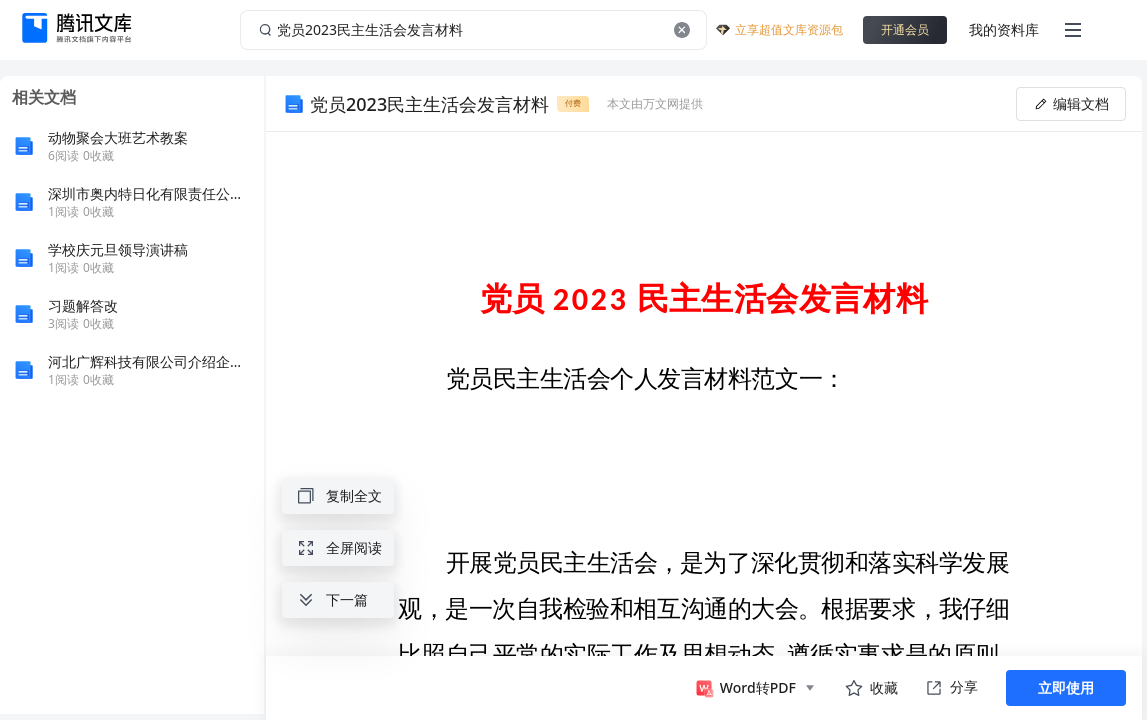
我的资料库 (1004, 29)
